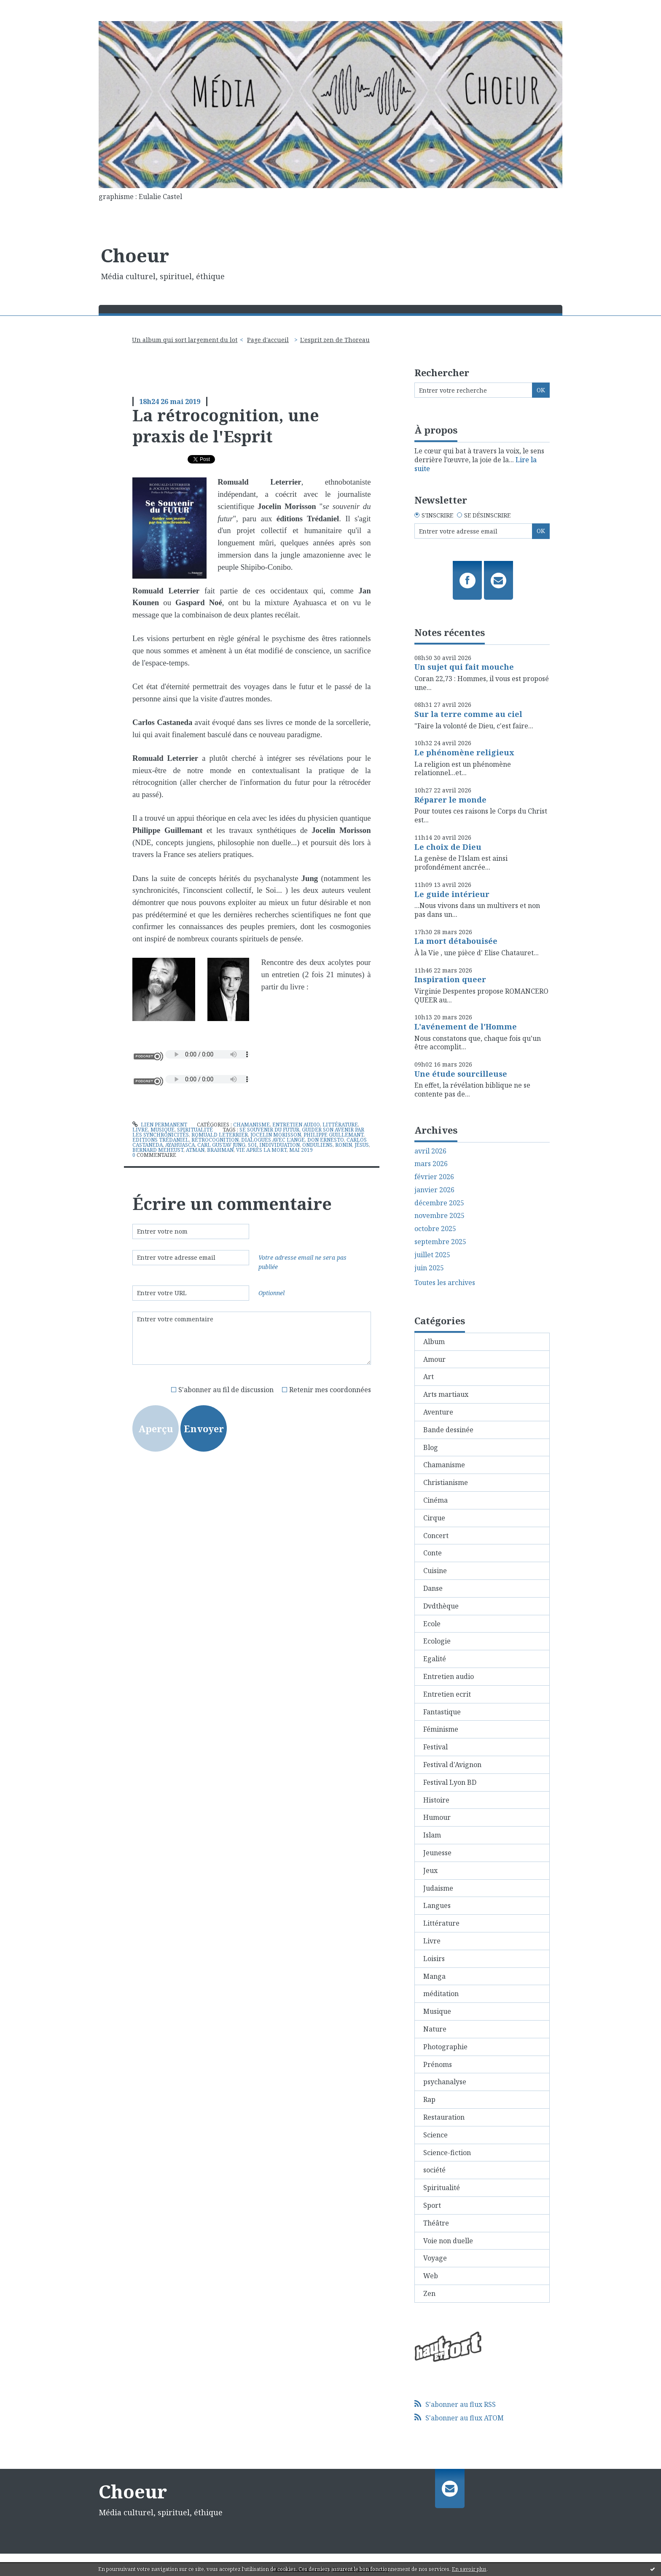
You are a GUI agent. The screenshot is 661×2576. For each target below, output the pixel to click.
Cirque (434, 1517)
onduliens (317, 1144)
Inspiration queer (450, 979)
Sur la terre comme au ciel (468, 714)
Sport (432, 2205)
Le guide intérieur (451, 894)
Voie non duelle (448, 2240)
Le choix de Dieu (447, 847)
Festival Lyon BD (449, 1782)
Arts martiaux (445, 1394)
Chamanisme (251, 1124)
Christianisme (445, 1482)
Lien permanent (159, 1124)
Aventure (438, 1412)
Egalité (434, 1658)
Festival (435, 1746)
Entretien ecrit (447, 1694)
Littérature (340, 1124)
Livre (140, 1129)
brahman (220, 1149)
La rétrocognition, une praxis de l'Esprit (225, 425)
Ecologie (437, 1641)
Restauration (444, 2117)
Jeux (430, 1870)
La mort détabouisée (455, 941)
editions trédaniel (160, 1139)
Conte (432, 1552)
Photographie (445, 2046)
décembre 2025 (439, 1203)
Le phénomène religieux (464, 752)
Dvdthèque (441, 1606)
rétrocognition (215, 1139)
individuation (279, 1144)
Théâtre (436, 2223)
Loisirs (434, 1958)
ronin (343, 1144)
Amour (434, 1359)
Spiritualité (195, 1129)
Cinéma (435, 1500)
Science (435, 2134)
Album (434, 1341)
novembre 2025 (439, 1215)
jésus (362, 1144)
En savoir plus (469, 2569)
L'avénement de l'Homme (465, 1026)
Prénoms (437, 2064)
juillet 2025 (432, 1254)
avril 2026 (430, 1151)
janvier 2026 (434, 1190)
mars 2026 (431, 1163)
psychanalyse (444, 2081)
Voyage (435, 2258)
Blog (430, 1447)
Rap (429, 2099)
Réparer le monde (450, 800)
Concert (436, 1535)
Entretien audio (296, 1124)
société (434, 2170)
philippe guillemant (333, 1134)
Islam (432, 1835)
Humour (437, 1817)
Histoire (436, 1800)
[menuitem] (187, 340)
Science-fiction (447, 2152)
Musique (162, 1129)
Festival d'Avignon (452, 1764)
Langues (437, 1905)
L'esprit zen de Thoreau (335, 340)
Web (430, 2275)
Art (428, 1376)
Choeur (135, 255)
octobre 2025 (435, 1228)
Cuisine (435, 1570)
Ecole (432, 1623)
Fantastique (442, 1711)
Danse (433, 1588)
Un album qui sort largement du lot (184, 340)
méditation (441, 1993)
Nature (434, 2029)
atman (195, 1149)
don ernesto (325, 1139)
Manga (434, 1976)
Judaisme (438, 1888)
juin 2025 (429, 1268)
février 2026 (434, 1176)
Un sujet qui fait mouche (464, 667)
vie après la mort (261, 1149)
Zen (429, 2293)
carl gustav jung (221, 1144)
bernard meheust (157, 1149)
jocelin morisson (275, 1134)
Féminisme (440, 1729)
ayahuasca (180, 1144)
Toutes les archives (444, 1282)
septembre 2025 (440, 1241)
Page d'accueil (268, 340)
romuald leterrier (219, 1134)
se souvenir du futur (269, 1129)
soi (252, 1144)
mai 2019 (301, 1149)
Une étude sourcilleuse (460, 1074)
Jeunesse (437, 1852)
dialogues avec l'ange (273, 1139)
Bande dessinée (448, 1429)
